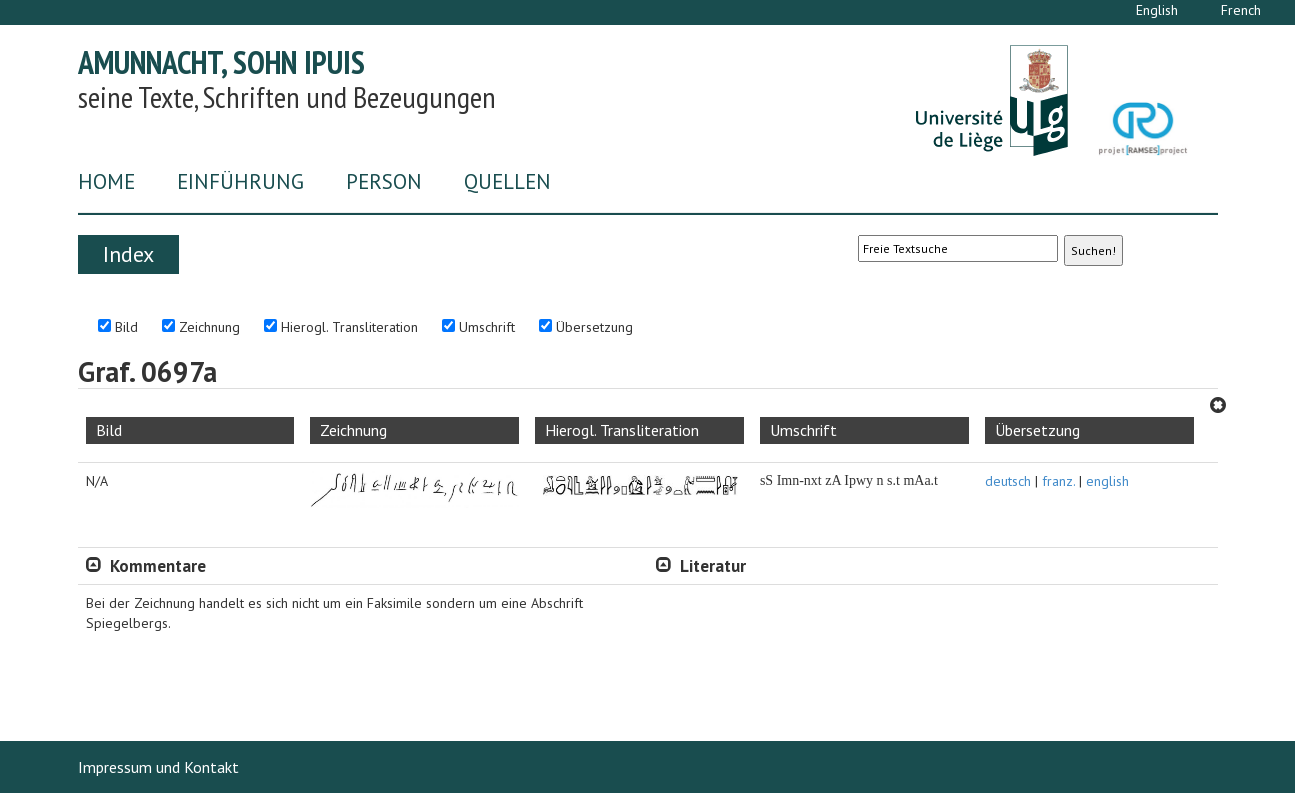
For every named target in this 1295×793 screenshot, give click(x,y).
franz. (1058, 481)
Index (128, 254)
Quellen (507, 181)
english (1107, 481)
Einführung (240, 181)
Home (106, 181)
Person (384, 181)
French (1241, 10)
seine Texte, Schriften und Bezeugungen (287, 96)
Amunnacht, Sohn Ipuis (221, 62)
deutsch (1008, 481)
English (1157, 10)
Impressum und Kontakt (158, 767)
